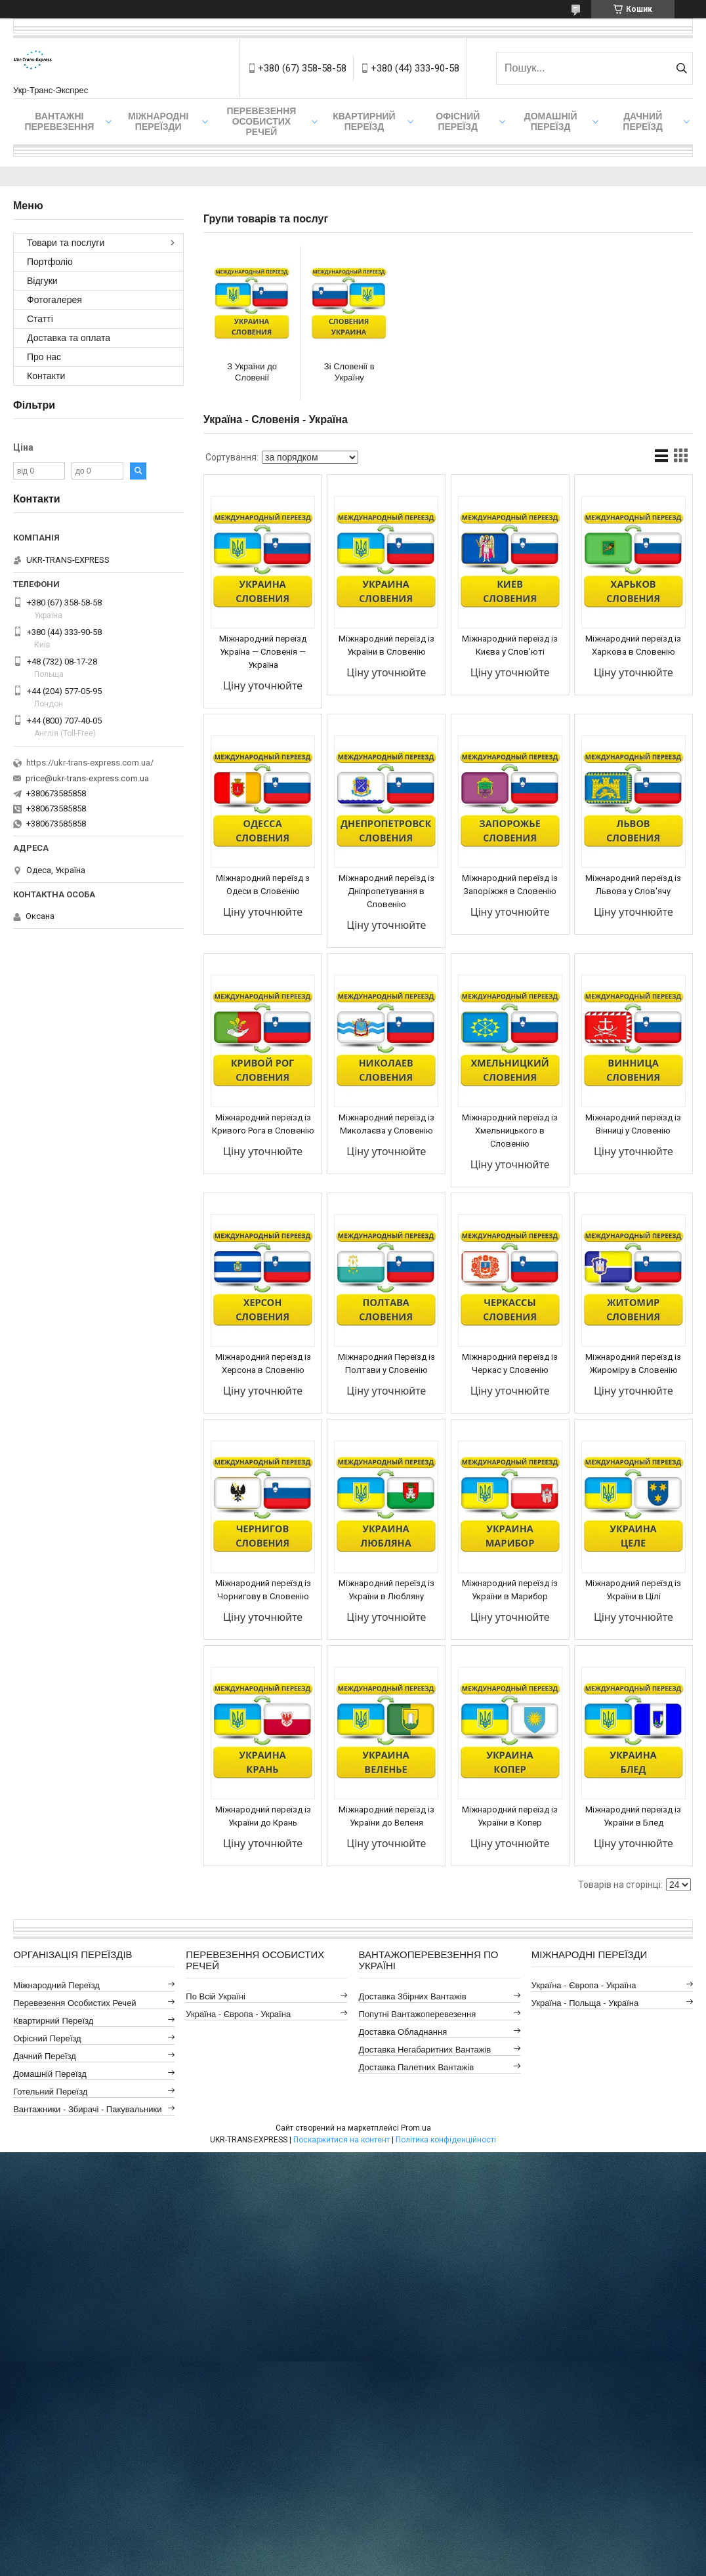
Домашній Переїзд (550, 121)
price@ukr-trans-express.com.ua (87, 778)
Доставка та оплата (68, 338)
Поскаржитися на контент (341, 2139)
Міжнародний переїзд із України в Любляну (386, 1589)
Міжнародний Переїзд (56, 1985)
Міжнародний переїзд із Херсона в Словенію (263, 1363)
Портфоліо (50, 261)
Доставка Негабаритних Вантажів (425, 2050)
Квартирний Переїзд (53, 2021)
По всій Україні (215, 1996)
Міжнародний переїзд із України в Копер (510, 1816)
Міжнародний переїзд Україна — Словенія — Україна (262, 652)
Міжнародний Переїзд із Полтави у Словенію (386, 1363)
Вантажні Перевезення (59, 121)
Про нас (44, 357)
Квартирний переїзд (364, 121)
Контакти (46, 376)
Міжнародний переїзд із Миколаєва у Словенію (386, 1124)
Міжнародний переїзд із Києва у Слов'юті (510, 645)
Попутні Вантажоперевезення (417, 2014)
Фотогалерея (54, 300)
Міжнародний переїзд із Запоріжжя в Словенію (510, 884)
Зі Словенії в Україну (349, 371)
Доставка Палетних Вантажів (416, 2067)
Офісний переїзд (458, 121)
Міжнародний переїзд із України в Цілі (633, 1589)
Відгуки (42, 281)
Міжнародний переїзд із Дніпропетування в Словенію (386, 891)
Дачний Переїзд (643, 121)
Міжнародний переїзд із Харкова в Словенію (633, 645)
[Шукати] (681, 68)
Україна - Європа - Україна (238, 2014)
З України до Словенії (252, 371)
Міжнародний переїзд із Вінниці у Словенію (633, 1124)
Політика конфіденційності (446, 2139)
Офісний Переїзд (47, 2038)
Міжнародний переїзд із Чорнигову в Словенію (263, 1589)
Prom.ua (416, 2128)
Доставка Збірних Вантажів (413, 1996)
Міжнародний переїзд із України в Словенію (386, 645)
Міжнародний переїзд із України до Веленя (386, 1816)
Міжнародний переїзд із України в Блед (633, 1816)
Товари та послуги (65, 242)
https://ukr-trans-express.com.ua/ (90, 762)
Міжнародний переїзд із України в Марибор (510, 1589)
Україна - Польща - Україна (584, 2003)
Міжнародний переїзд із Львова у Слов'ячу (633, 884)
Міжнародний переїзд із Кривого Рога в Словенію (263, 1124)
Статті (40, 319)
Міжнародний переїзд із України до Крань (263, 1816)
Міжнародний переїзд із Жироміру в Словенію (633, 1363)
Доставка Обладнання (403, 2032)
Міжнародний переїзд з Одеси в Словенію (263, 884)
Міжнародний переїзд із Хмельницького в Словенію (510, 1131)
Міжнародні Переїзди (158, 121)
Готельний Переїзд (50, 2091)
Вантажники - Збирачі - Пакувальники (87, 2109)
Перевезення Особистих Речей (261, 121)
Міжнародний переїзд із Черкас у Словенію (510, 1363)
